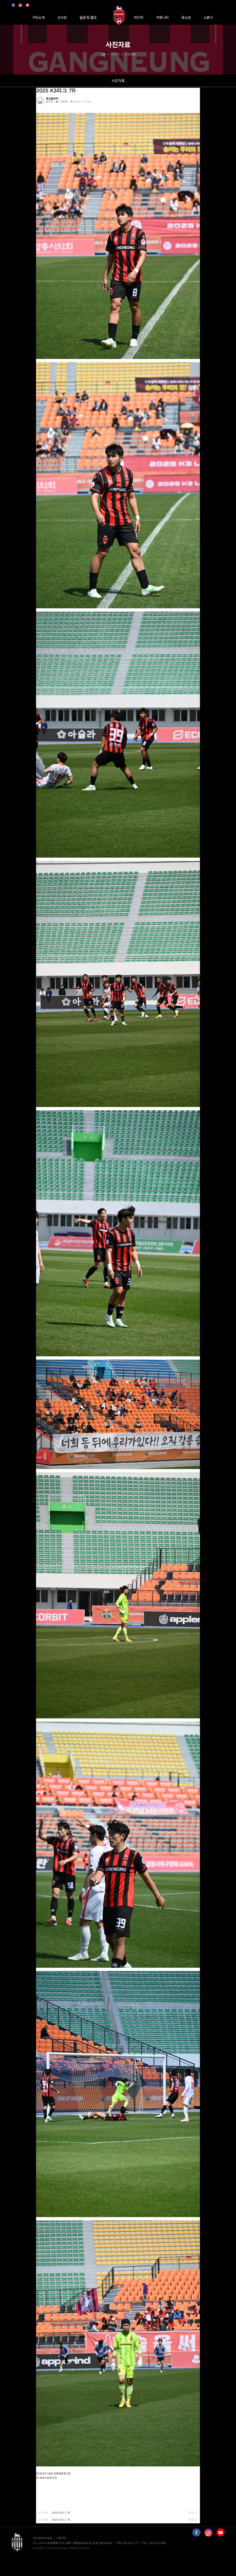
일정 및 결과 (87, 17)
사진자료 (118, 80)
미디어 (138, 17)
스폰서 (208, 17)
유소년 (186, 17)
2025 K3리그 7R (61, 2512)
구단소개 (38, 17)
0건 (49, 101)
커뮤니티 (162, 17)
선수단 (62, 17)
